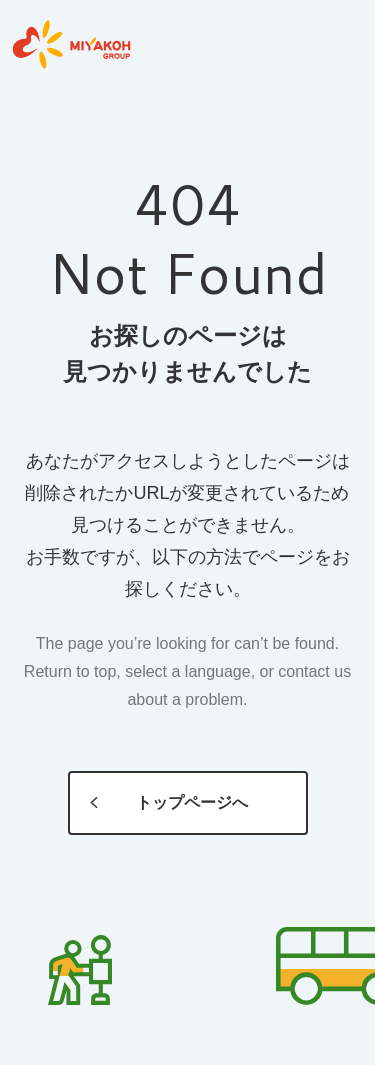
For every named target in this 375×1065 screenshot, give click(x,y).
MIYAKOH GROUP (71, 45)
